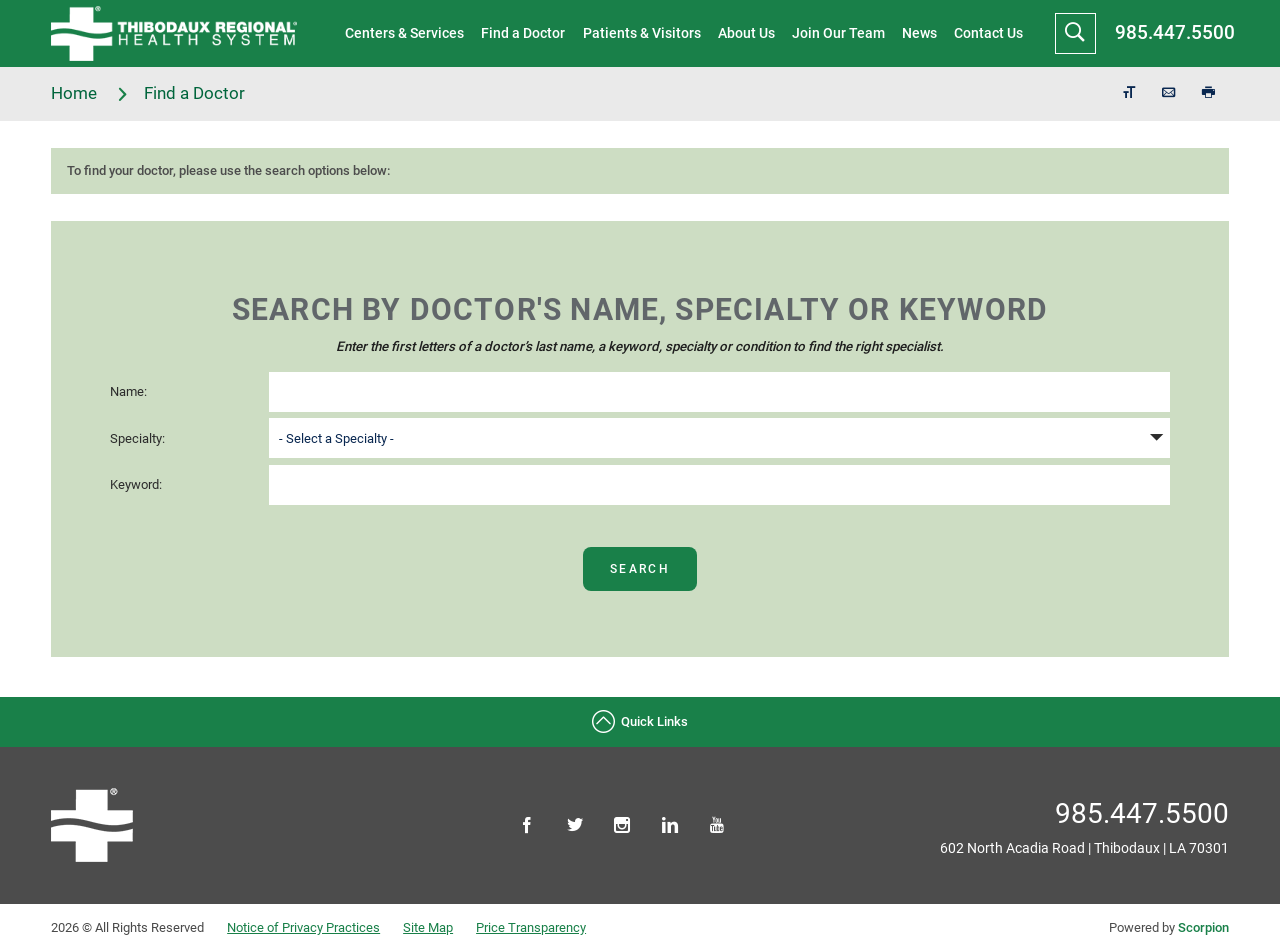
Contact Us (988, 33)
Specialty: (137, 438)
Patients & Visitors (642, 33)
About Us (746, 33)
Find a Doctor (523, 33)
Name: (128, 391)
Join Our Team (838, 33)
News (919, 33)
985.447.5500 (1175, 32)
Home (90, 93)
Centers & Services (404, 33)
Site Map (428, 927)
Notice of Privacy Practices (303, 927)
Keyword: (136, 484)
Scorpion (1203, 927)
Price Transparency (531, 927)
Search (640, 569)
